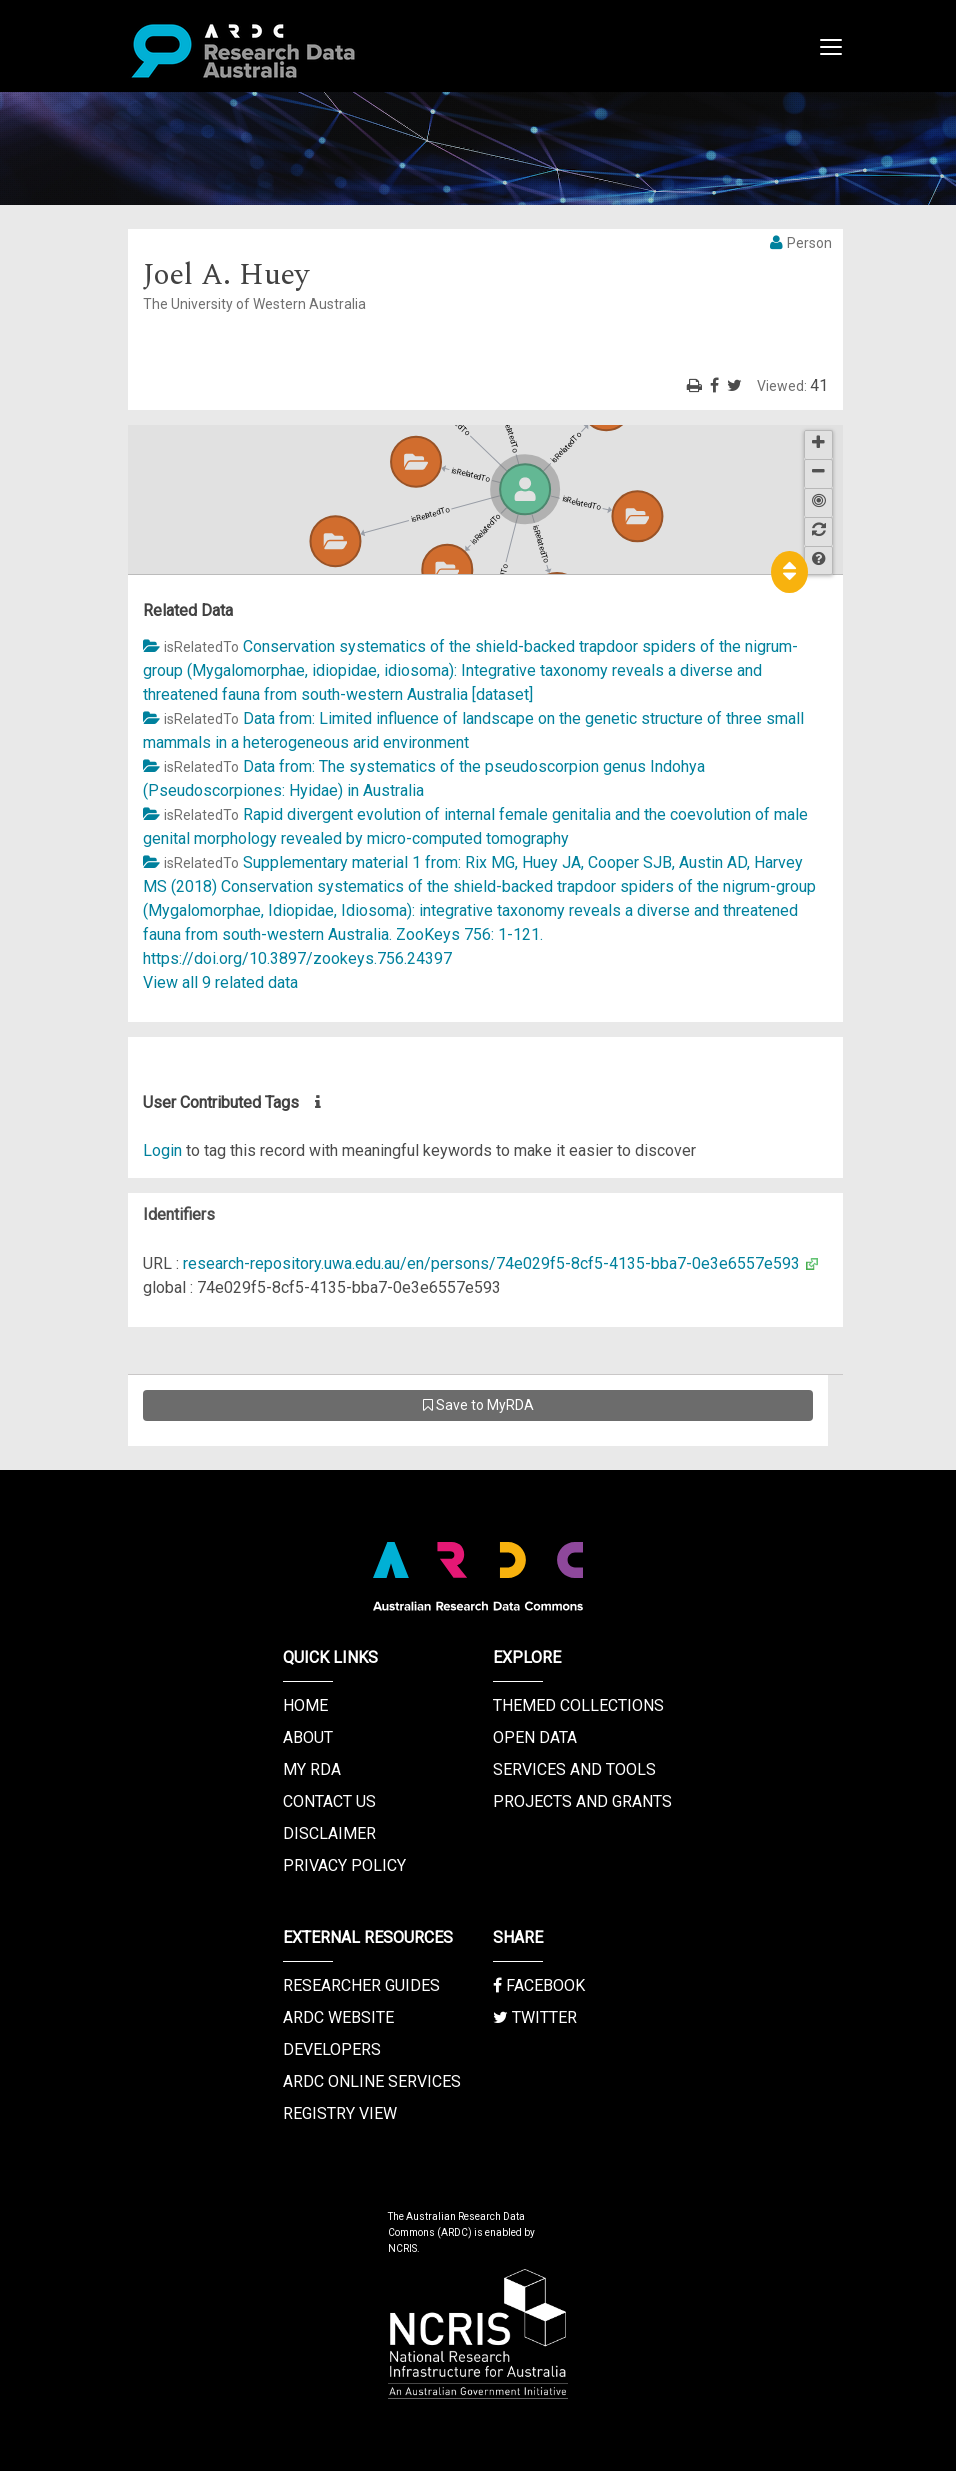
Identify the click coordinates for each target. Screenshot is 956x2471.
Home (305, 1705)
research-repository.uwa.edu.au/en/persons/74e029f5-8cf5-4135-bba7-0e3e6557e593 (491, 1263)
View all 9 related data (220, 982)
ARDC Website (338, 2017)
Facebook (539, 1985)
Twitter (535, 2017)
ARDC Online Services (372, 2081)
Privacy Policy (344, 1865)
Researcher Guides (361, 1985)
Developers (332, 2049)
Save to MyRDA (478, 1405)
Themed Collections (578, 1705)
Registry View (340, 2113)
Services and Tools (574, 1769)
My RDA (312, 1769)
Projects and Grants (582, 1801)
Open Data (535, 1737)
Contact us (329, 1801)
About (308, 1737)
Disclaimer (329, 1833)
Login (162, 1150)
